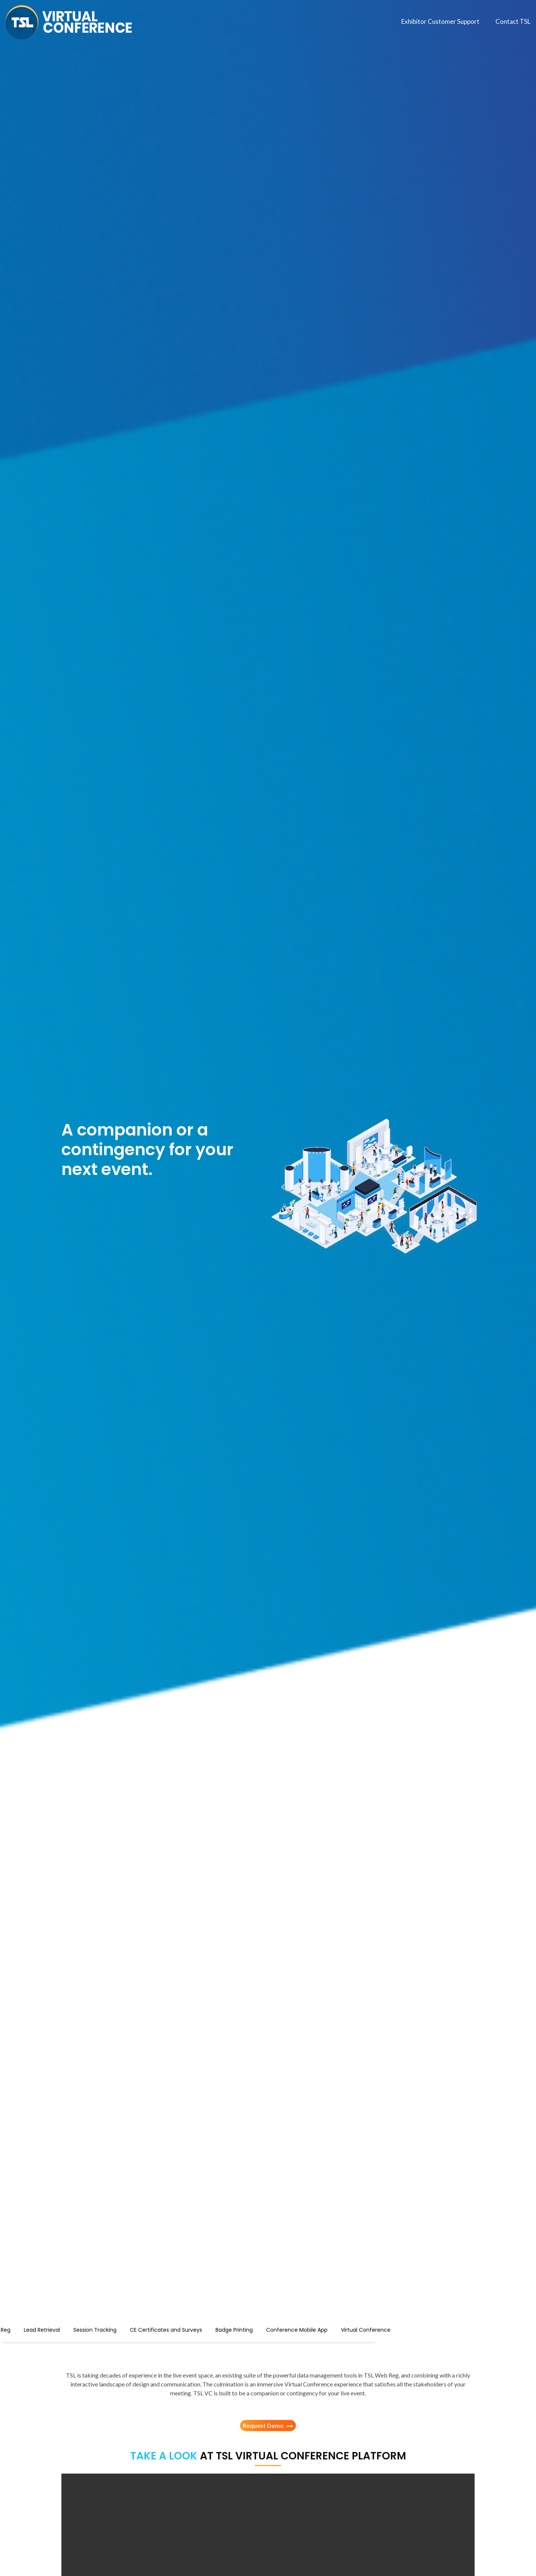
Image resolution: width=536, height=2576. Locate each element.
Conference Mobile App (376, 2329)
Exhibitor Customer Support (440, 21)
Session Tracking (174, 2329)
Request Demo (268, 2426)
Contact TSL (512, 21)
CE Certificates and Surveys (245, 2329)
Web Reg (78, 2329)
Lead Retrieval (121, 2329)
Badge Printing (313, 2329)
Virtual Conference (445, 2329)
